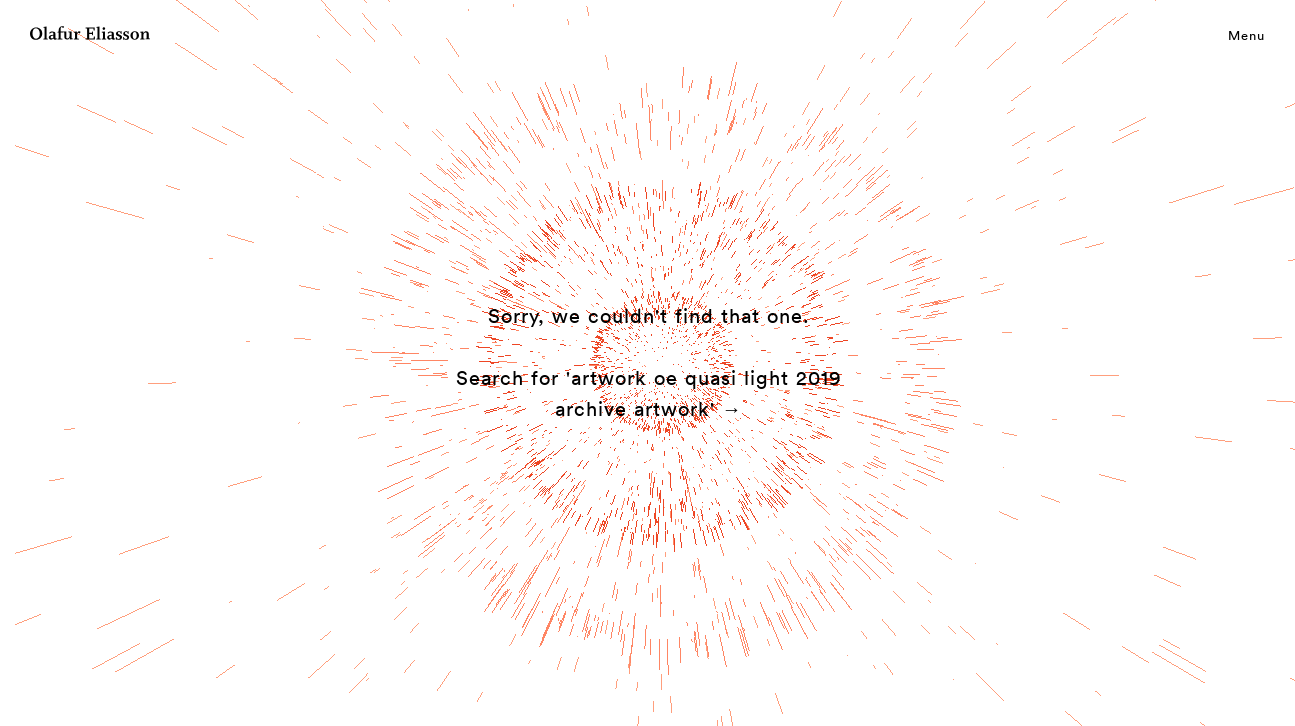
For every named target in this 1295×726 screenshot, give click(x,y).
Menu (1246, 35)
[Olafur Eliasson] (90, 36)
